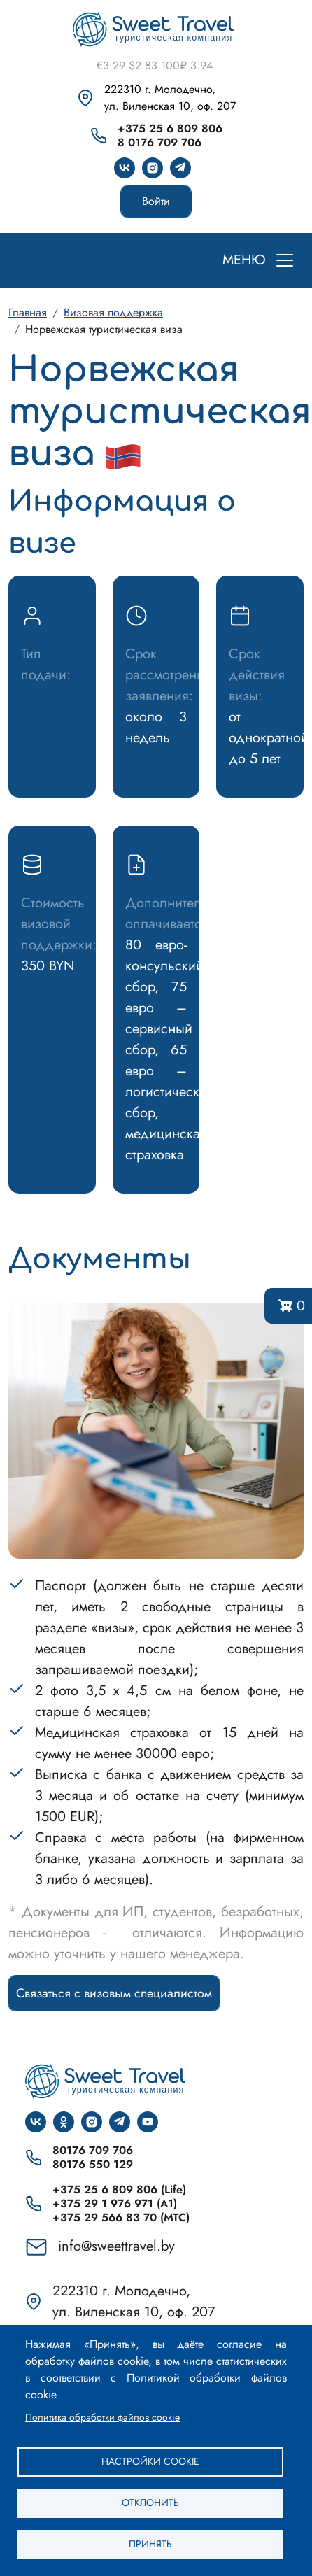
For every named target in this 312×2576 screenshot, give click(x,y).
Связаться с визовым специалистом (114, 1993)
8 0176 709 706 (159, 143)
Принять (150, 2544)
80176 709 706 (92, 2151)
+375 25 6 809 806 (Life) (119, 2190)
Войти (156, 201)
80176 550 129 (92, 2165)
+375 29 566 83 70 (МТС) (121, 2218)
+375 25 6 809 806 (170, 129)
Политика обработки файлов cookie (102, 2417)
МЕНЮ (244, 260)
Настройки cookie (150, 2461)
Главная (27, 312)
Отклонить (150, 2503)
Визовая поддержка (113, 312)
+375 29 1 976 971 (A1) (114, 2204)
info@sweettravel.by (116, 2246)
